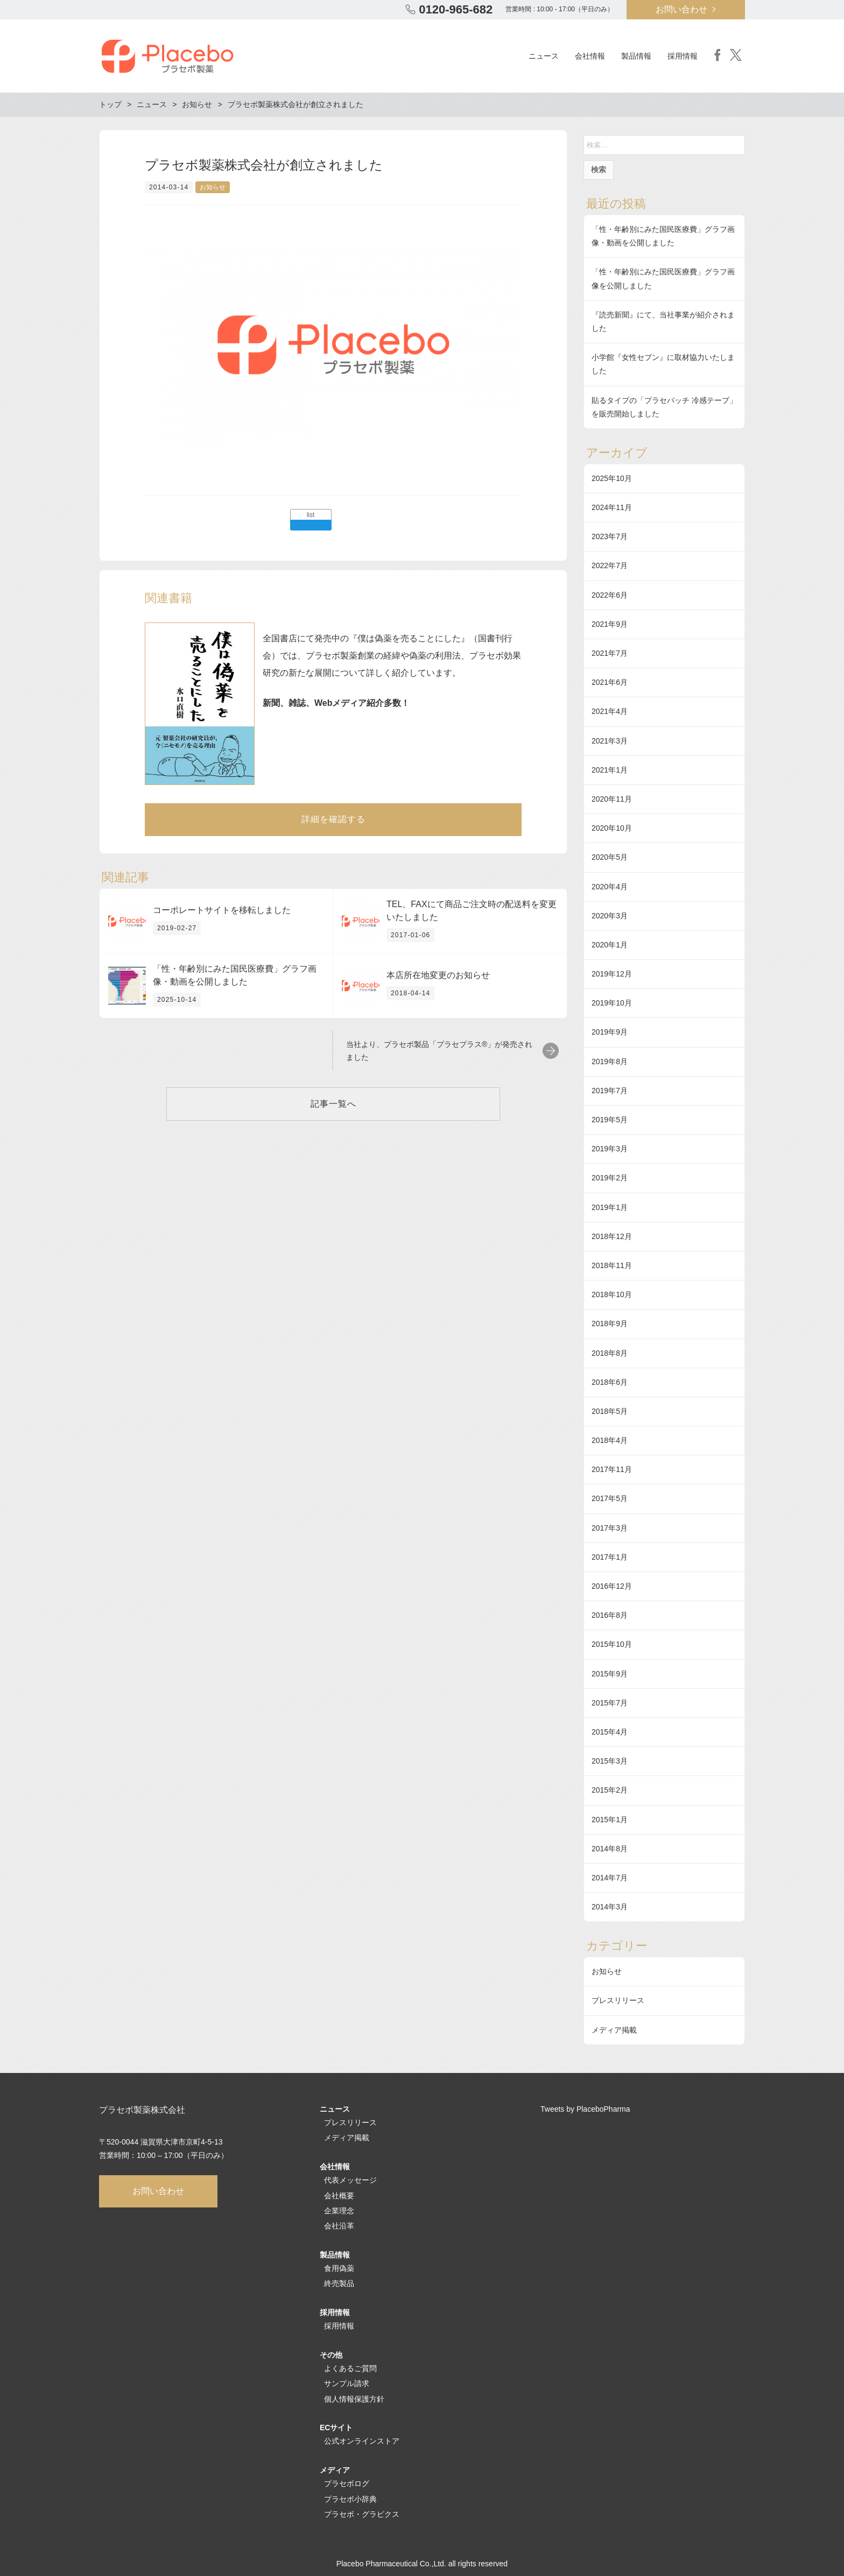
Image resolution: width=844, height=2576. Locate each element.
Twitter (736, 55)
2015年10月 (612, 1644)
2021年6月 (610, 682)
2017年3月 (610, 1528)
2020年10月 (612, 828)
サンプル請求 (346, 2383)
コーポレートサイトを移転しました (222, 910)
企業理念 (339, 2210)
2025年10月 (612, 478)
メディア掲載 (614, 2030)
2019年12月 (612, 973)
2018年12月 (612, 1236)
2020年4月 (610, 886)
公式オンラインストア (361, 2441)
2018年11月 (612, 1265)
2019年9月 (610, 1032)
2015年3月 (610, 1761)
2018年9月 (610, 1323)
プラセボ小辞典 (350, 2499)
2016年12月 (612, 1586)
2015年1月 (610, 1819)
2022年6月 (610, 595)
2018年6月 (610, 1382)
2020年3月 (610, 915)
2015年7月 (610, 1703)
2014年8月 (610, 1848)
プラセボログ (346, 2483)
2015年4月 (610, 1732)
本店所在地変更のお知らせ (438, 975)
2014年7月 (610, 1877)
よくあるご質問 (350, 2368)
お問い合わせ (681, 9)
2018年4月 (610, 1440)
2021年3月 (610, 741)
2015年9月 (610, 1673)
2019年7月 (610, 1090)
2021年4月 (610, 711)
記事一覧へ (333, 1103)
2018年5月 (610, 1411)
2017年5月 (610, 1498)
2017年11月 (612, 1469)
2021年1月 (610, 770)
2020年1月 (610, 944)
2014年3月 (610, 1906)
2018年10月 (612, 1294)
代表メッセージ (350, 2180)
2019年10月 (612, 1003)
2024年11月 (612, 507)
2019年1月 (610, 1207)
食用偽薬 (339, 2268)
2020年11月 (612, 799)
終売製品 (339, 2283)
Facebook (718, 55)
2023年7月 (610, 536)
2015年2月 (610, 1790)
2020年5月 (610, 857)
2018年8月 (610, 1353)
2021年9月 (610, 624)
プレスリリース (618, 2000)
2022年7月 (610, 565)
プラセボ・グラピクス (361, 2514)
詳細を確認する (333, 819)
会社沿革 (339, 2225)
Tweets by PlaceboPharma (585, 2109)
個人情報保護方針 (354, 2399)
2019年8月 (610, 1061)
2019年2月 (610, 1177)
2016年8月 (610, 1615)
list (311, 515)
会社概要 (339, 2195)
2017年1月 (610, 1557)
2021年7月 (610, 653)
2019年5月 (610, 1119)
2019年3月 (610, 1148)
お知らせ (213, 187)
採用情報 (339, 2326)
